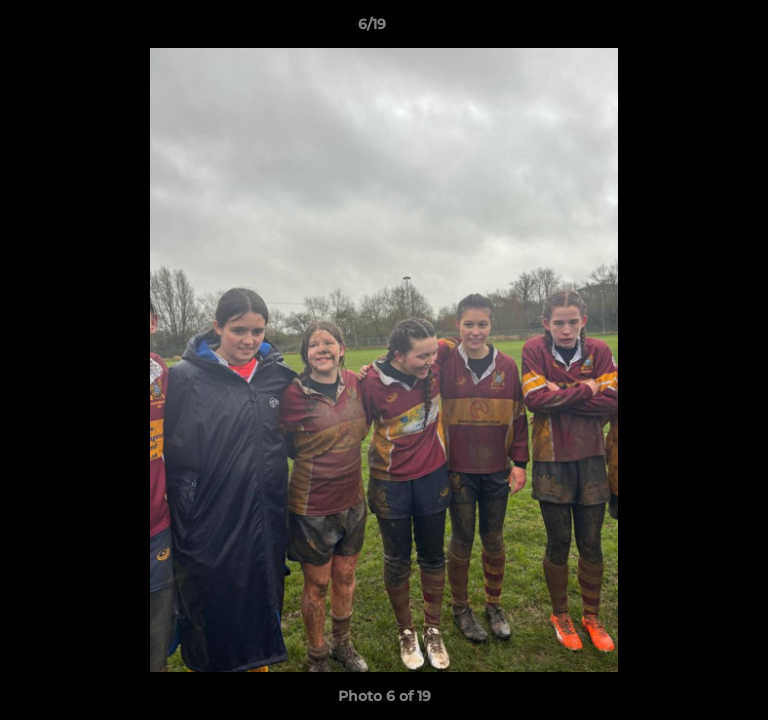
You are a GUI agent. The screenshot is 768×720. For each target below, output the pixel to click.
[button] (696, 29)
